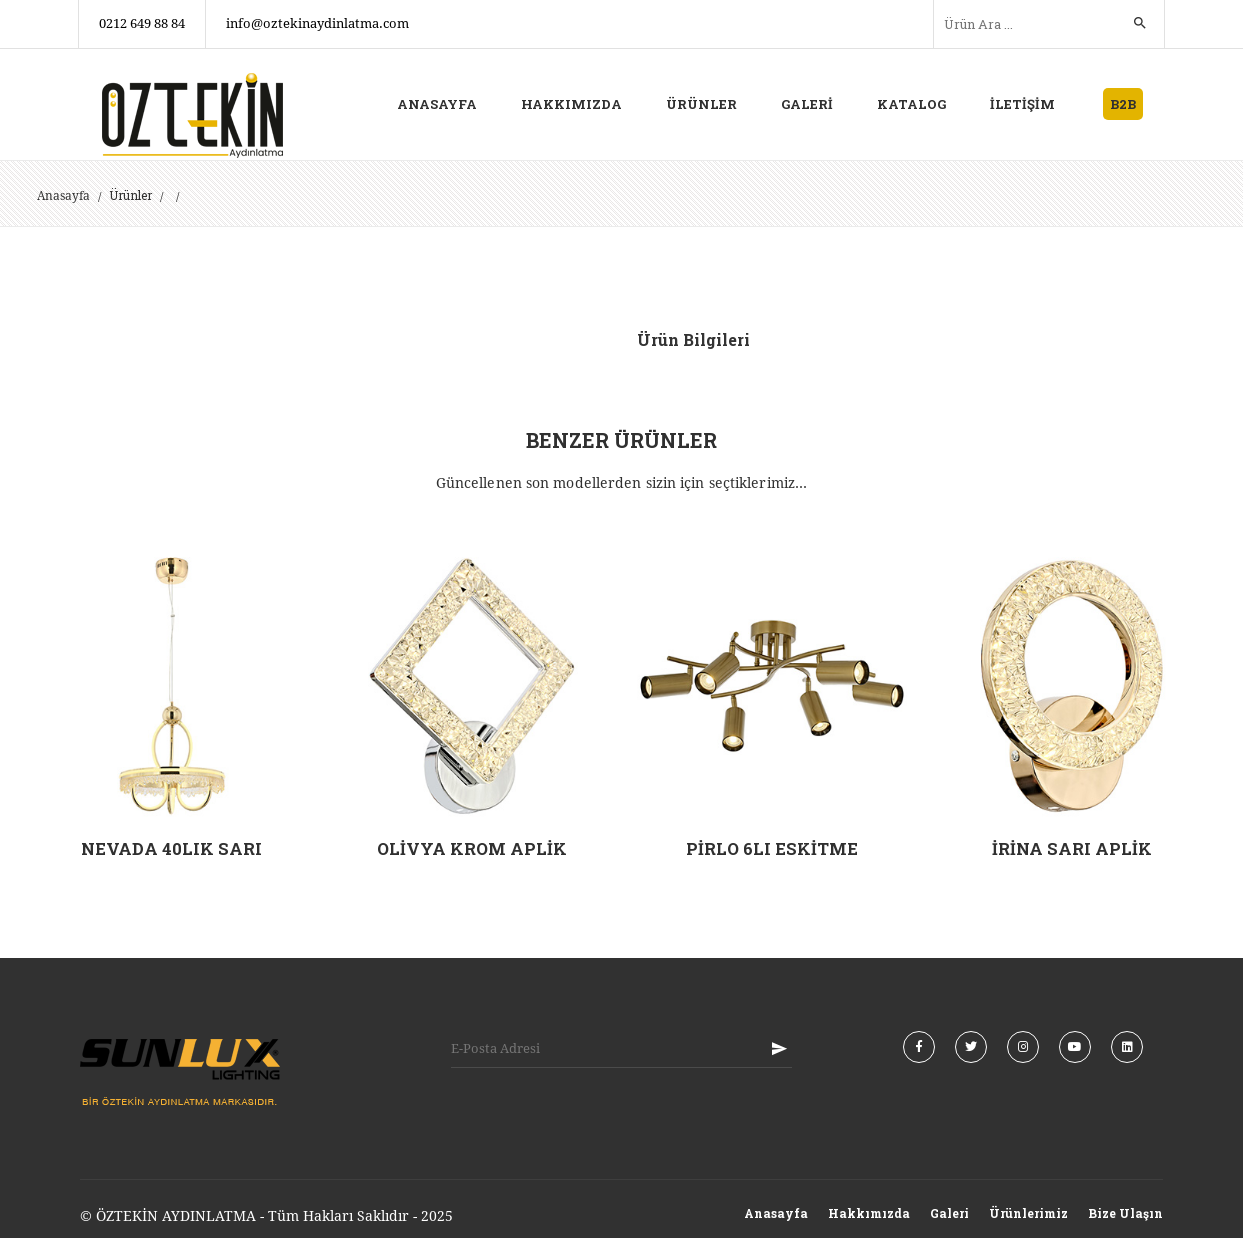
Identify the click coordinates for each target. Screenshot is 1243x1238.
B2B (1123, 104)
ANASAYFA (437, 104)
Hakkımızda (869, 1212)
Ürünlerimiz (1028, 1212)
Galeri (949, 1212)
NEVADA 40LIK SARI (172, 848)
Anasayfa (63, 196)
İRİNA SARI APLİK (1072, 848)
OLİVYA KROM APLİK (472, 848)
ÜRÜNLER (701, 104)
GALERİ (807, 104)
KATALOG (911, 104)
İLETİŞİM (1022, 104)
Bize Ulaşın (1125, 1212)
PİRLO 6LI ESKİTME (771, 848)
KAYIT (779, 1048)
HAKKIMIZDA (571, 104)
